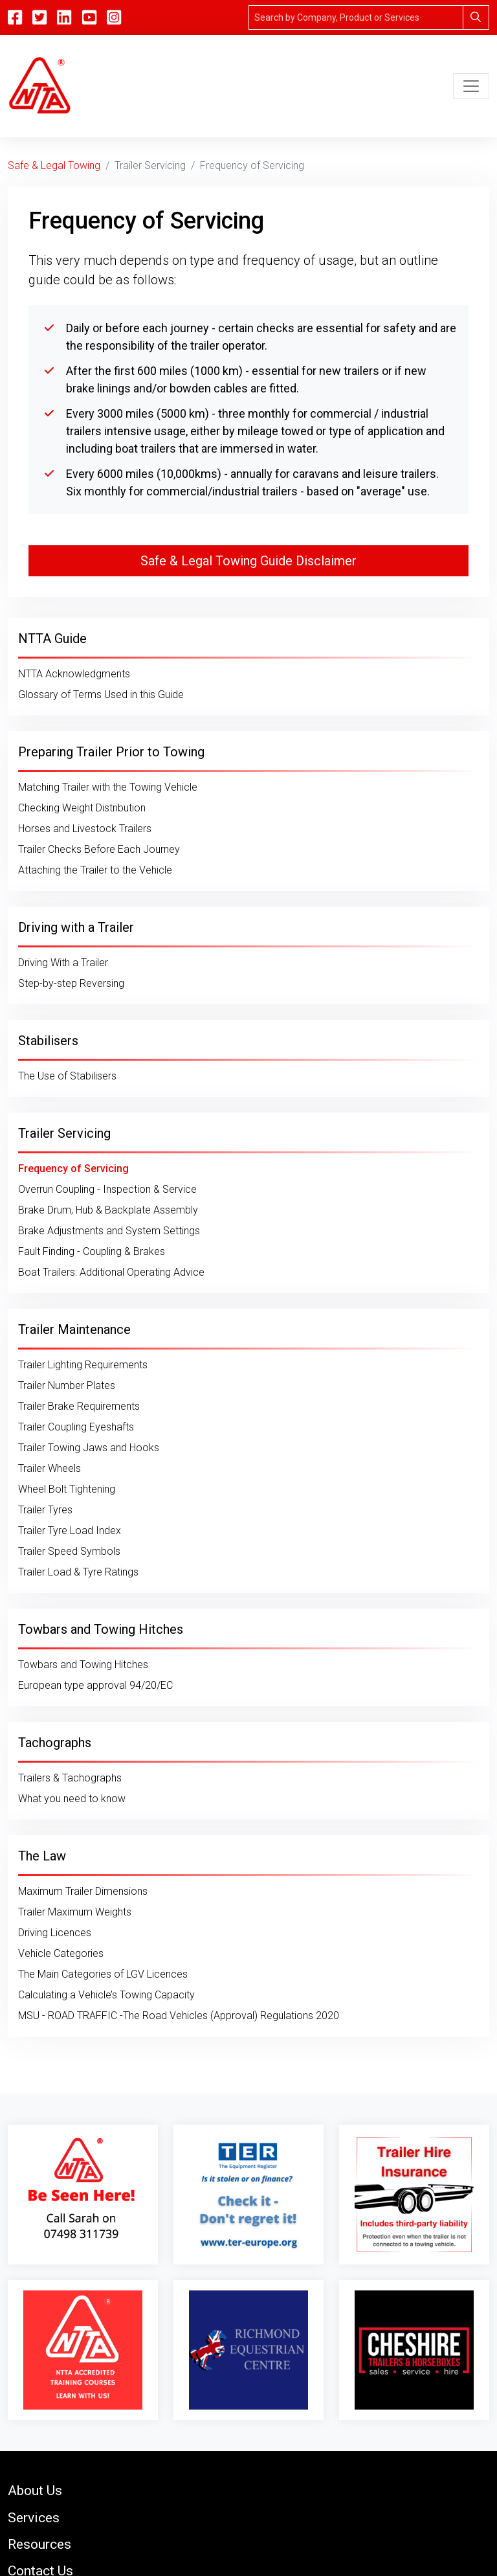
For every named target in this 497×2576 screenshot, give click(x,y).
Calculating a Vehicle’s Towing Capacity (106, 1995)
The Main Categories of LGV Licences (103, 1974)
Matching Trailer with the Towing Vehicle (107, 787)
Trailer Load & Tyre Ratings (78, 1572)
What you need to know (72, 1798)
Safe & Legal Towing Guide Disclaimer (248, 561)
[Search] (355, 17)
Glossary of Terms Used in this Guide (101, 694)
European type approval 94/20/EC (95, 1685)
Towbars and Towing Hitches (83, 1664)
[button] (248, 2490)
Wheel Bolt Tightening (66, 1489)
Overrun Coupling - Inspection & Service (107, 1189)
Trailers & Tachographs (70, 1778)
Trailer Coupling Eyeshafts (76, 1427)
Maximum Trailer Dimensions (83, 1891)
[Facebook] (15, 17)
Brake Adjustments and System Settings (109, 1231)
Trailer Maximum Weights (74, 1912)
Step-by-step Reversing (71, 983)
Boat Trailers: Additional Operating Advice (111, 1272)
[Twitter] (39, 17)
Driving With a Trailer (63, 962)
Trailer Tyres (45, 1510)
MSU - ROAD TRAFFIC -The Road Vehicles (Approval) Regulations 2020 (178, 2015)
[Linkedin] (64, 17)
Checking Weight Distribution (82, 808)
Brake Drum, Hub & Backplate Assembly (108, 1210)
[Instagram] (114, 17)
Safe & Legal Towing (54, 165)
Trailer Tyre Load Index (69, 1530)
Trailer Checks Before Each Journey (99, 849)
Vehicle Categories (61, 1953)
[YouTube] (89, 17)
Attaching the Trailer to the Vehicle (95, 870)
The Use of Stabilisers (67, 1076)
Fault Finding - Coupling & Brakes (91, 1251)
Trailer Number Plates (66, 1385)
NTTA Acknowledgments (74, 674)
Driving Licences (54, 1932)
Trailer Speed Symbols (69, 1551)
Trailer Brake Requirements (79, 1406)
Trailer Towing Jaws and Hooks (88, 1447)
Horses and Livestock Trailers (84, 828)
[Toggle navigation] (471, 86)
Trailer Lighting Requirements (83, 1365)
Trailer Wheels (49, 1468)
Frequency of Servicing (73, 1168)
